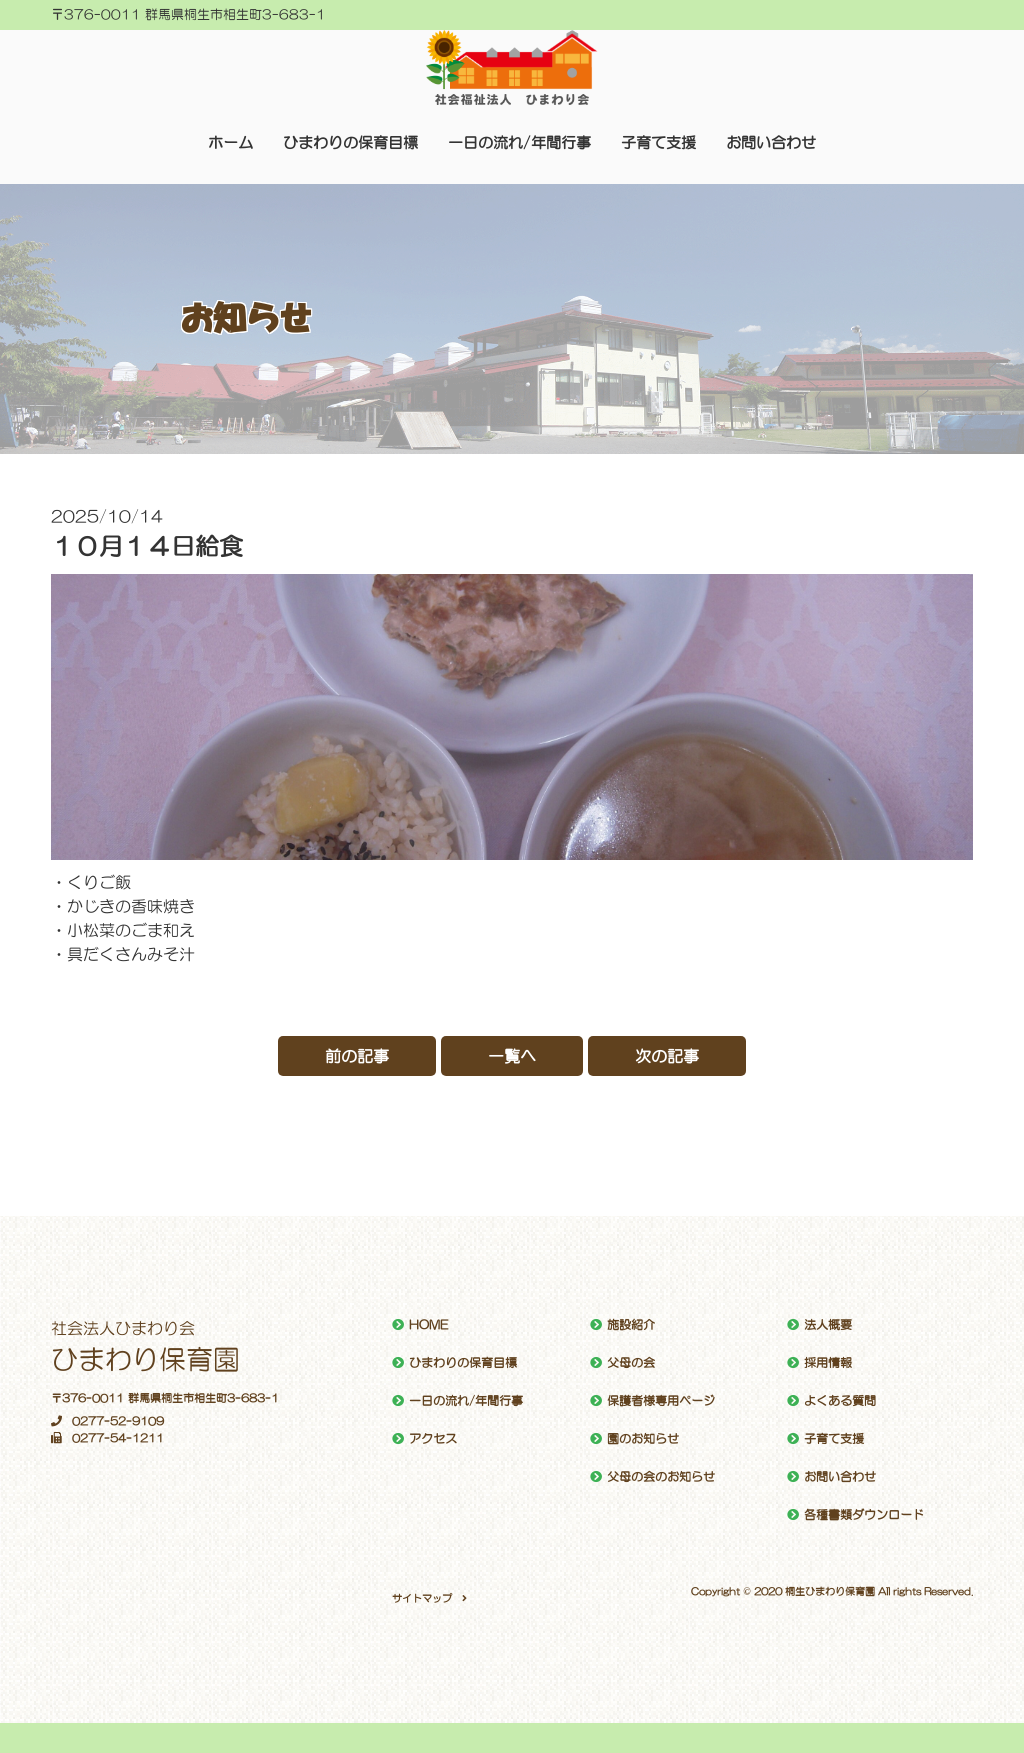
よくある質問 (840, 1401)
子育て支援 (658, 142)
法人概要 (828, 1325)
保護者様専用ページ (661, 1401)
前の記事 (357, 1056)
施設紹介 (631, 1325)
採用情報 (828, 1363)
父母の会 (631, 1363)
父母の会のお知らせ (661, 1477)
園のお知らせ (643, 1439)
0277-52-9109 (107, 1421)
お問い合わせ (771, 142)
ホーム (230, 142)
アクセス (433, 1439)
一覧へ (512, 1056)
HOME (428, 1325)
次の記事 (667, 1056)
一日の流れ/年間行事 (519, 142)
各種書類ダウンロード (864, 1515)
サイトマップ (422, 1598)
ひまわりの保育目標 (350, 142)
